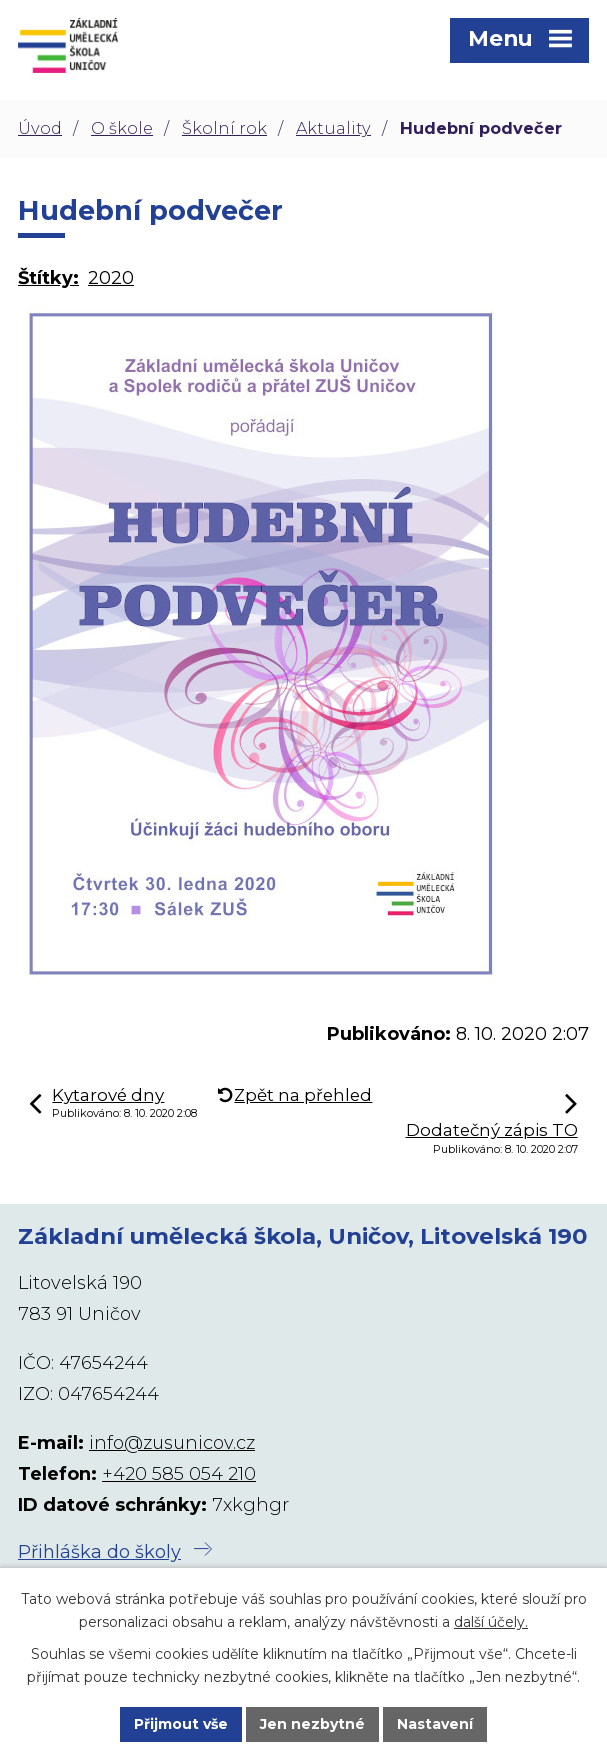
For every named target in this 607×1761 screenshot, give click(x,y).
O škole (122, 128)
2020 (111, 278)
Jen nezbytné (312, 1724)
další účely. (491, 1622)
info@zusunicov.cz (172, 1443)
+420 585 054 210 (179, 1474)
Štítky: (48, 278)
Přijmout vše (181, 1724)
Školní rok (224, 128)
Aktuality (333, 128)
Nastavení (435, 1724)
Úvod (40, 128)
